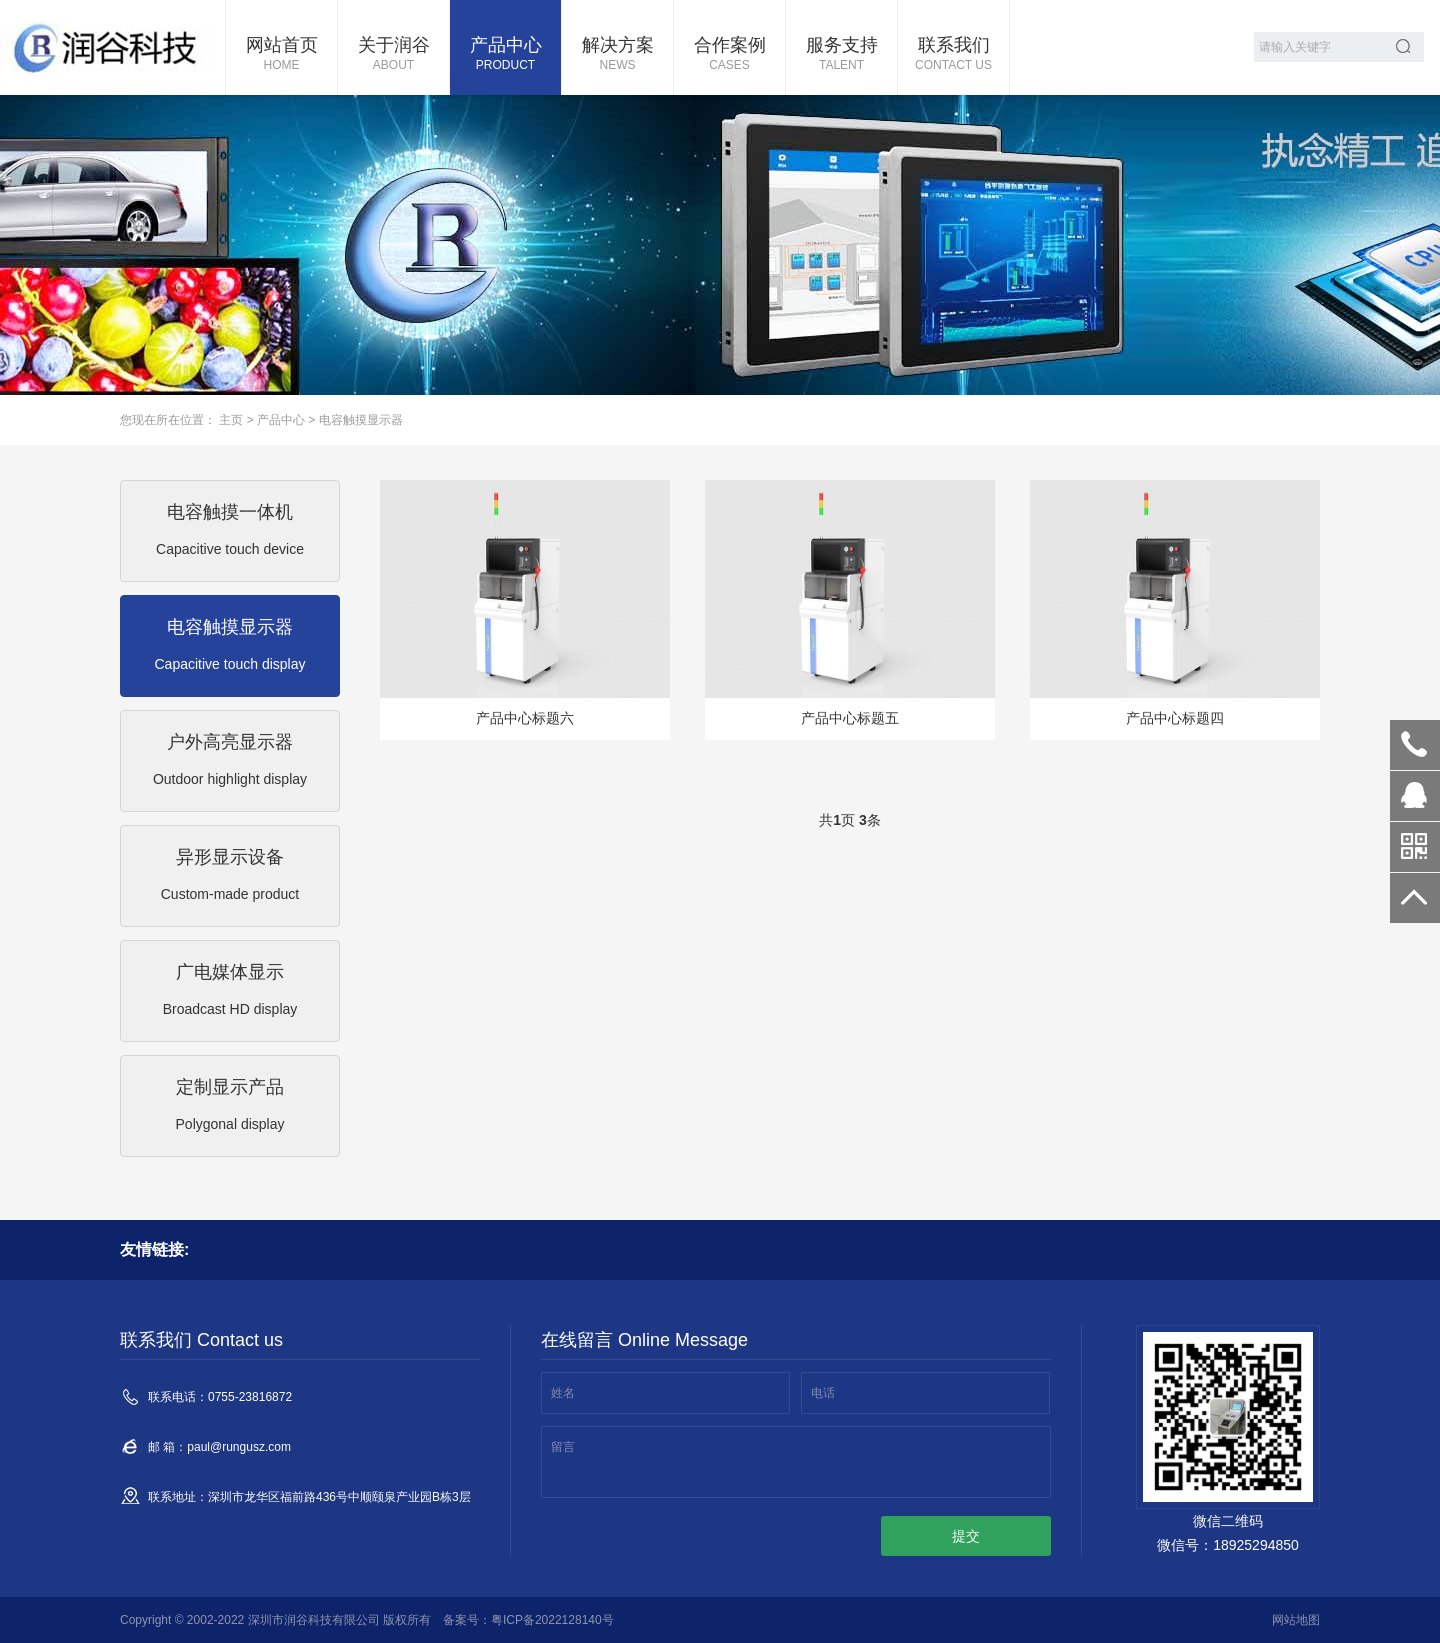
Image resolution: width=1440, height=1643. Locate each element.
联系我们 (953, 55)
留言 (563, 1447)
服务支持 (841, 55)
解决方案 (617, 55)
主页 (231, 420)
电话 (823, 1393)
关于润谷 (393, 55)
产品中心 (505, 55)
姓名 (563, 1393)
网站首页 (281, 55)
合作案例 (729, 55)
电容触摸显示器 (361, 420)
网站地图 (1296, 1620)
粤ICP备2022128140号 (552, 1620)
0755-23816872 (1415, 745)
